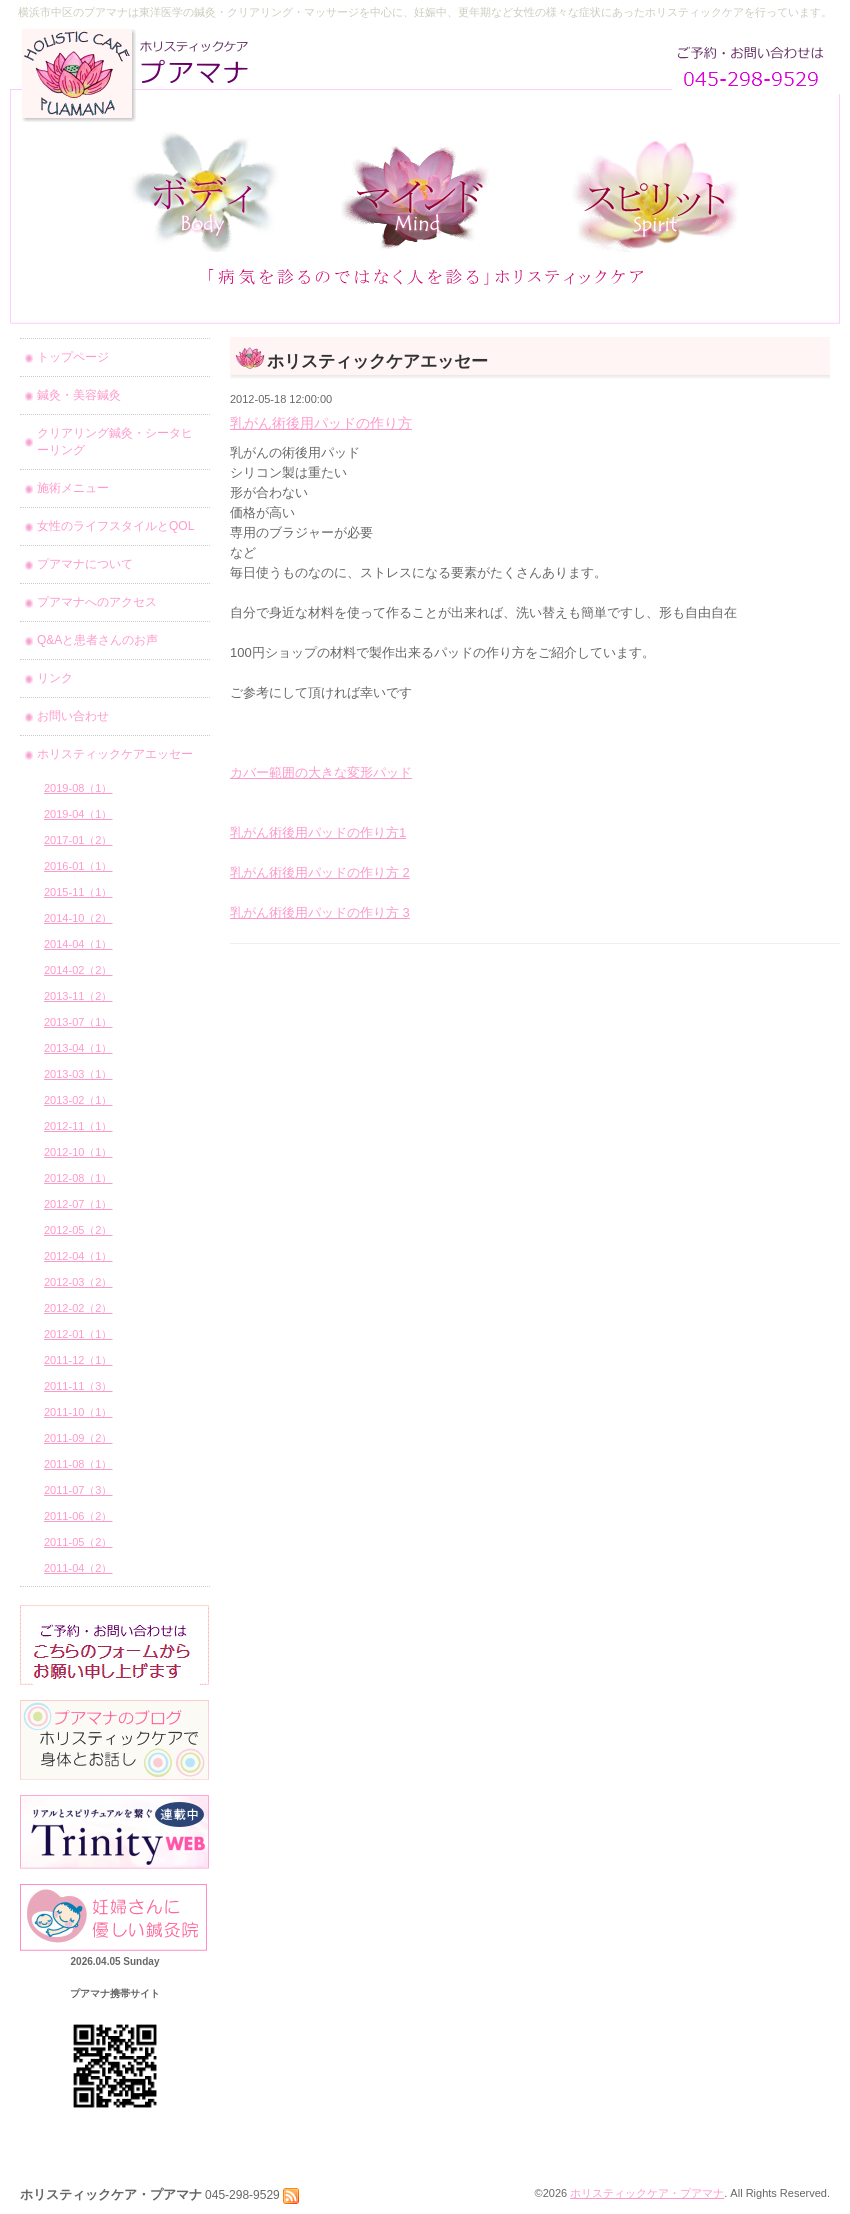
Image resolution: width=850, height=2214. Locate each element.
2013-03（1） (78, 1074)
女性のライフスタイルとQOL (115, 526)
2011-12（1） (78, 1360)
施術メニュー (73, 488)
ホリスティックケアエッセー (115, 754)
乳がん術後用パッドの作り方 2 (320, 872)
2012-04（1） (78, 1256)
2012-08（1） (78, 1178)
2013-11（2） (78, 996)
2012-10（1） (78, 1152)
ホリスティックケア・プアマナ (647, 2193)
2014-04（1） (78, 944)
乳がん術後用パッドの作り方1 (318, 832)
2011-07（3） (78, 1490)
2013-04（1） (78, 1048)
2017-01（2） (78, 840)
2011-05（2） (78, 1542)
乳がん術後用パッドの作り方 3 (320, 912)
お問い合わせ (73, 716)
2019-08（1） (78, 788)
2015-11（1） (78, 892)
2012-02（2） (78, 1308)
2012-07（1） (78, 1204)
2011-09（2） (78, 1438)
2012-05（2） (78, 1230)
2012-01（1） (78, 1334)
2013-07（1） (78, 1022)
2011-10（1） (78, 1412)
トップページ (73, 357)
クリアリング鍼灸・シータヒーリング (115, 441)
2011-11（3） (78, 1386)
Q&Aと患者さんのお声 (97, 640)
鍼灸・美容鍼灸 (79, 395)
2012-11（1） (78, 1126)
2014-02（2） (78, 970)
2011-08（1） (78, 1464)
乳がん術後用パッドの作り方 (321, 423)
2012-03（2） (78, 1282)
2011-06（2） (78, 1516)
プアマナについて (85, 564)
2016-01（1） (78, 866)
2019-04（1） (78, 814)
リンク (55, 678)
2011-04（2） (78, 1568)
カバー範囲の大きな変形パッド (321, 772)
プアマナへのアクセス (97, 602)
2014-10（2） (78, 918)
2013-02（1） (78, 1100)
